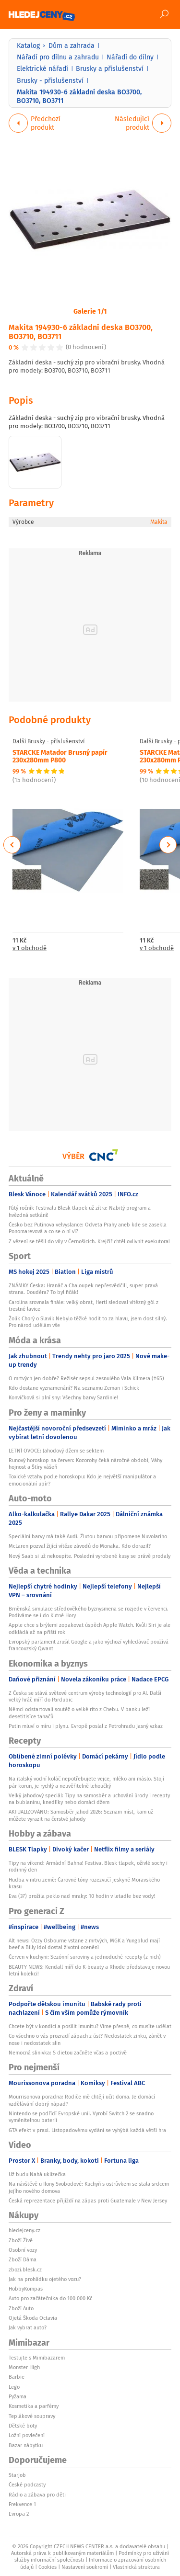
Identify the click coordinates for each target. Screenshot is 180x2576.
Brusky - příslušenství (50, 80)
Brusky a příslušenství (110, 68)
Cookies (47, 2567)
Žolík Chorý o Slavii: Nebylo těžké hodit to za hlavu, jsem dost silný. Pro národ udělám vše (88, 1322)
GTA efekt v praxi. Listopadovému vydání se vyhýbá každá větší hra (87, 2130)
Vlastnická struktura (136, 2567)
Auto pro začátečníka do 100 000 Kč (50, 2298)
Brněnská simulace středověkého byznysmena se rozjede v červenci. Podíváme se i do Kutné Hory (88, 1612)
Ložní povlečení (27, 2435)
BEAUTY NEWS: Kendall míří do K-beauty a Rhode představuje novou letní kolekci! (89, 1970)
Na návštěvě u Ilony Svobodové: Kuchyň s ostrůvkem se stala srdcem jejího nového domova (89, 2187)
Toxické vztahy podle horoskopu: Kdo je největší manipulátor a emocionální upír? (82, 1480)
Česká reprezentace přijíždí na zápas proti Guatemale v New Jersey (88, 2200)
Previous (12, 845)
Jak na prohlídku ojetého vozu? (45, 2279)
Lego (14, 2387)
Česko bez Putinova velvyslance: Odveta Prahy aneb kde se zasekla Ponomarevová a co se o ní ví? (88, 1228)
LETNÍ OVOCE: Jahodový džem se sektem (56, 1450)
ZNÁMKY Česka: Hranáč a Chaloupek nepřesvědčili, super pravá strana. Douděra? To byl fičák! (83, 1289)
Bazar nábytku (26, 2445)
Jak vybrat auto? (28, 2327)
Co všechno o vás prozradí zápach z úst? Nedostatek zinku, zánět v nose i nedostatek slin (87, 2039)
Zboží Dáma (22, 2259)
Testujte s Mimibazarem (37, 2357)
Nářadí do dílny (130, 57)
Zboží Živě (21, 2240)
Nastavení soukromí (84, 2567)
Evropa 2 (19, 2514)
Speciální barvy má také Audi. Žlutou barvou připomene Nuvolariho (88, 1536)
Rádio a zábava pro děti (37, 2494)
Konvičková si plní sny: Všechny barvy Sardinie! (63, 1397)
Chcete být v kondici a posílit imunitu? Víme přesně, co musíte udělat (90, 2026)
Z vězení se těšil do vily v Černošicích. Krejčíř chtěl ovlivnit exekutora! (89, 1241)
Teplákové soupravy (32, 2416)
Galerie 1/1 (90, 310)
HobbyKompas (26, 2288)
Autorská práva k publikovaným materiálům (62, 2553)
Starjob (17, 2475)
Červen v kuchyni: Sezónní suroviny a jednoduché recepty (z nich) (85, 1957)
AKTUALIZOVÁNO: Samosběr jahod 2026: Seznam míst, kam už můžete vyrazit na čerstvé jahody (81, 1815)
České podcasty (27, 2484)
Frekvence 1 (22, 2504)
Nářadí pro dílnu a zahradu (58, 57)
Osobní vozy (23, 2250)
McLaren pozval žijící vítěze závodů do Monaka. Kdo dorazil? (80, 1546)
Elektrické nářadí (42, 68)
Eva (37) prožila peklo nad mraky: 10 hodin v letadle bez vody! (82, 1896)
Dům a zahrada (71, 45)
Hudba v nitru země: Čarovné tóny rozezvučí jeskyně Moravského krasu (84, 1883)
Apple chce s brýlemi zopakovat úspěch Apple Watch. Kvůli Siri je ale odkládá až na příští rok (89, 1628)
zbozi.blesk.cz (25, 2269)
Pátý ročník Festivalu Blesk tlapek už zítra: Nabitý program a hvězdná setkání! (80, 1211)
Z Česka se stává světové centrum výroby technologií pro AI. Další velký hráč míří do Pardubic (85, 1696)
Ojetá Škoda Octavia (33, 2318)
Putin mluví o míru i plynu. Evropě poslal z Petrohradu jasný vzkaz (86, 1726)
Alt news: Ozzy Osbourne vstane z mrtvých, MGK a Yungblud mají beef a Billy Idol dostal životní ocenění (84, 1944)
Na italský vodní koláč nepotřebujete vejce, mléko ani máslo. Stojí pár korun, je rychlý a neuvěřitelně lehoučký (86, 1782)
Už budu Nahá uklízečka (37, 2174)
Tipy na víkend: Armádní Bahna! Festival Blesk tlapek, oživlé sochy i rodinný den (88, 1866)
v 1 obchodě (29, 948)
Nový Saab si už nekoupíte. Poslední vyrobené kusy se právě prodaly (89, 1556)
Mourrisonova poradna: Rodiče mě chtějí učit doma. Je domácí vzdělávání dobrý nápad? (82, 2100)
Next (168, 845)
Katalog (28, 45)
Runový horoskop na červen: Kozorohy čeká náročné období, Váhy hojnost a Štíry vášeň (85, 1463)
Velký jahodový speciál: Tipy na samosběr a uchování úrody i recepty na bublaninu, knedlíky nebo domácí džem (89, 1799)
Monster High (24, 2367)
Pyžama (17, 2396)
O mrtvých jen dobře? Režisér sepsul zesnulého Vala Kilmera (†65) (86, 1378)
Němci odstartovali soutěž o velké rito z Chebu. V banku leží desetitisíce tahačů (79, 1712)
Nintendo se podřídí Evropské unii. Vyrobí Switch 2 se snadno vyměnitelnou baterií (81, 2117)
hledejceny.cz (24, 2230)
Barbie (16, 2377)
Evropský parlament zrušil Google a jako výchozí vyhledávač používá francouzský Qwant (88, 1645)
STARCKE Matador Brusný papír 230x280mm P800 (60, 755)
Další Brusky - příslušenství (48, 741)
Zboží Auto (21, 2308)
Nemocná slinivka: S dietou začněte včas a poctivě (68, 2052)
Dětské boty (23, 2425)
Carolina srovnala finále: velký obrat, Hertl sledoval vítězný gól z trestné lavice (83, 1305)
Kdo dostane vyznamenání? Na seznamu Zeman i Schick (74, 1388)
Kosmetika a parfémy (34, 2406)
